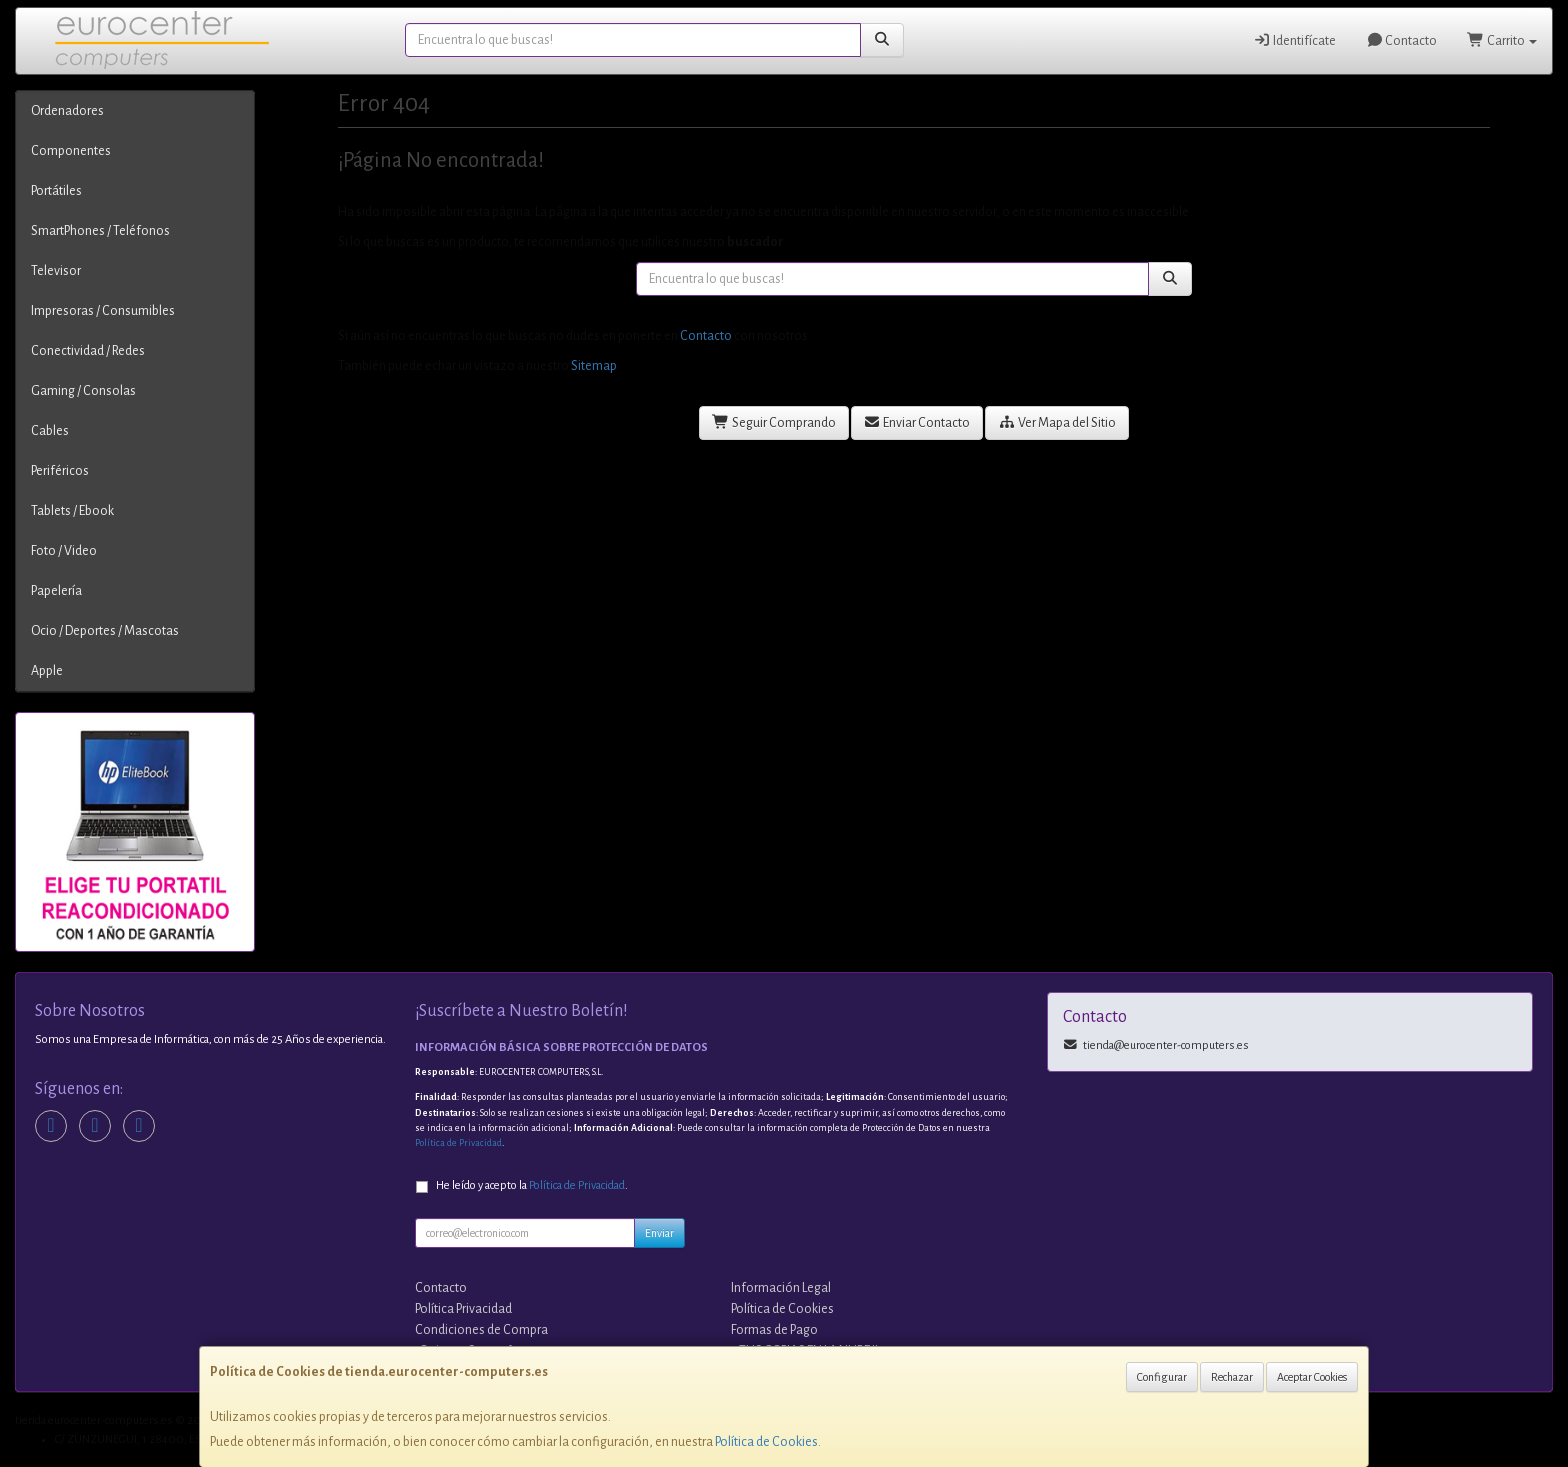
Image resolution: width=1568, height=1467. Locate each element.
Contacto (1402, 40)
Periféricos (60, 471)
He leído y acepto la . (532, 1185)
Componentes (71, 151)
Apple (47, 671)
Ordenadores (67, 111)
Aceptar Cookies (1312, 1377)
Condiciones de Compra (481, 1330)
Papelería (56, 591)
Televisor (56, 271)
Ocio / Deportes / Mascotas (105, 631)
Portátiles (56, 191)
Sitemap (594, 366)
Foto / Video (64, 551)
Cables (50, 431)
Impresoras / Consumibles (103, 311)
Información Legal (781, 1288)
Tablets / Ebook (72, 511)
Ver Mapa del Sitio (1057, 422)
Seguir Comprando (774, 422)
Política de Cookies (766, 1442)
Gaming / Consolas (83, 391)
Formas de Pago (774, 1330)
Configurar (1162, 1377)
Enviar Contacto (917, 422)
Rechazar (1232, 1377)
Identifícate (1294, 40)
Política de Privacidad (458, 1143)
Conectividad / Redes (88, 351)
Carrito (1502, 40)
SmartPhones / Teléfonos (100, 231)
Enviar (659, 1233)
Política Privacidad (463, 1309)
